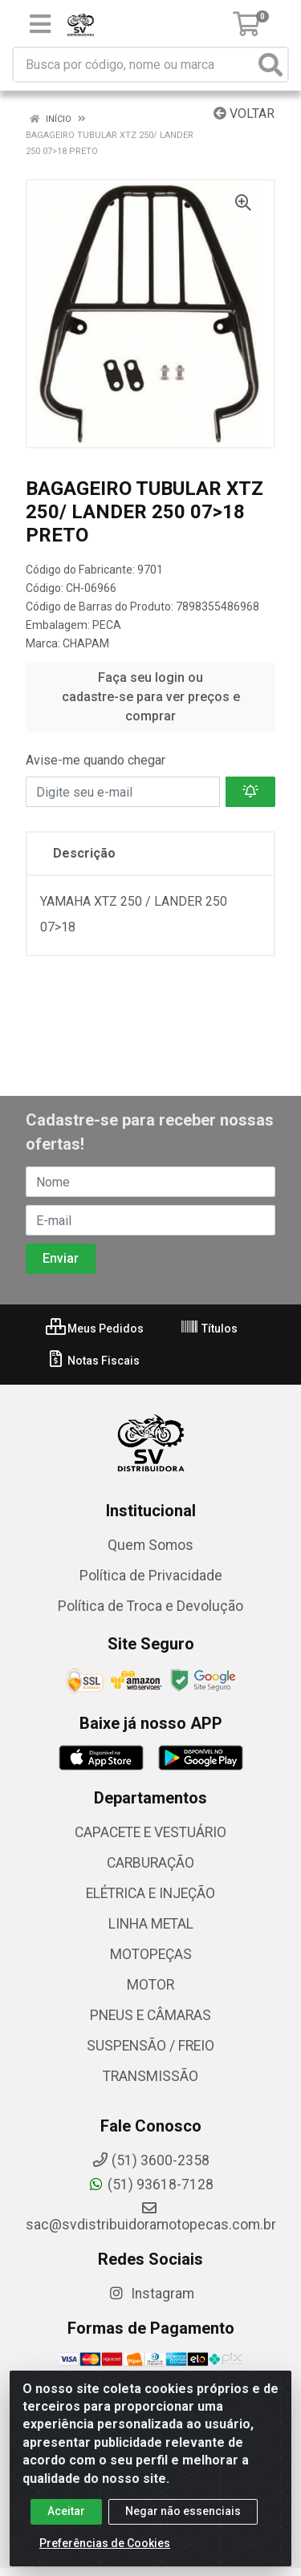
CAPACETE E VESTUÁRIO (150, 1832)
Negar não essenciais (183, 2515)
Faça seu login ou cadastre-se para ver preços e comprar (151, 697)
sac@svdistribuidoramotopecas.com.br (151, 2217)
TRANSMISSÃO (150, 2076)
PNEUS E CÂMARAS (150, 2015)
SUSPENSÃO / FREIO (150, 2046)
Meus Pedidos (95, 1328)
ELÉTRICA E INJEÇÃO (150, 1893)
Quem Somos (150, 1545)
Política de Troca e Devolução (150, 1606)
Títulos (209, 1328)
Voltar (244, 113)
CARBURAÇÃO (150, 1863)
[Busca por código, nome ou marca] (134, 64)
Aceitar (66, 2515)
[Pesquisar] (270, 64)
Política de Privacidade (150, 1576)
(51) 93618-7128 (150, 2184)
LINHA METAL (150, 1924)
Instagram (151, 2294)
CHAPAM (86, 643)
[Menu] (40, 24)
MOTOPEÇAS (151, 1954)
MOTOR (150, 1985)
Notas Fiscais (93, 1360)
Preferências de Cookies (104, 2547)
